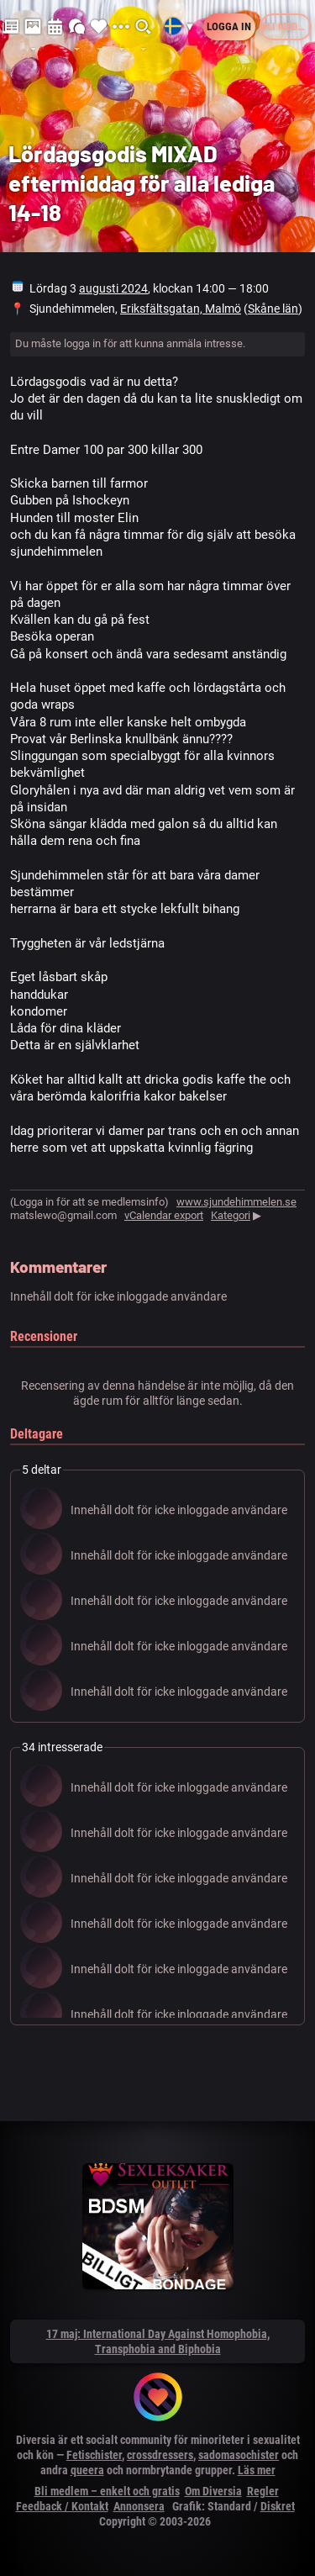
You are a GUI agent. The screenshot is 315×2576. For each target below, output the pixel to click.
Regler (263, 2491)
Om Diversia (213, 2491)
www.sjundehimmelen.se (236, 1202)
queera (87, 2470)
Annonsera (139, 2506)
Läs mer (257, 2470)
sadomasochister (238, 2455)
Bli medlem (286, 26)
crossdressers (160, 2455)
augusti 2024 (113, 288)
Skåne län (273, 308)
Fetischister (94, 2455)
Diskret (277, 2506)
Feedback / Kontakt (62, 2506)
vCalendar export (163, 1215)
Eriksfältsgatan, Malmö (180, 308)
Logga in (229, 26)
